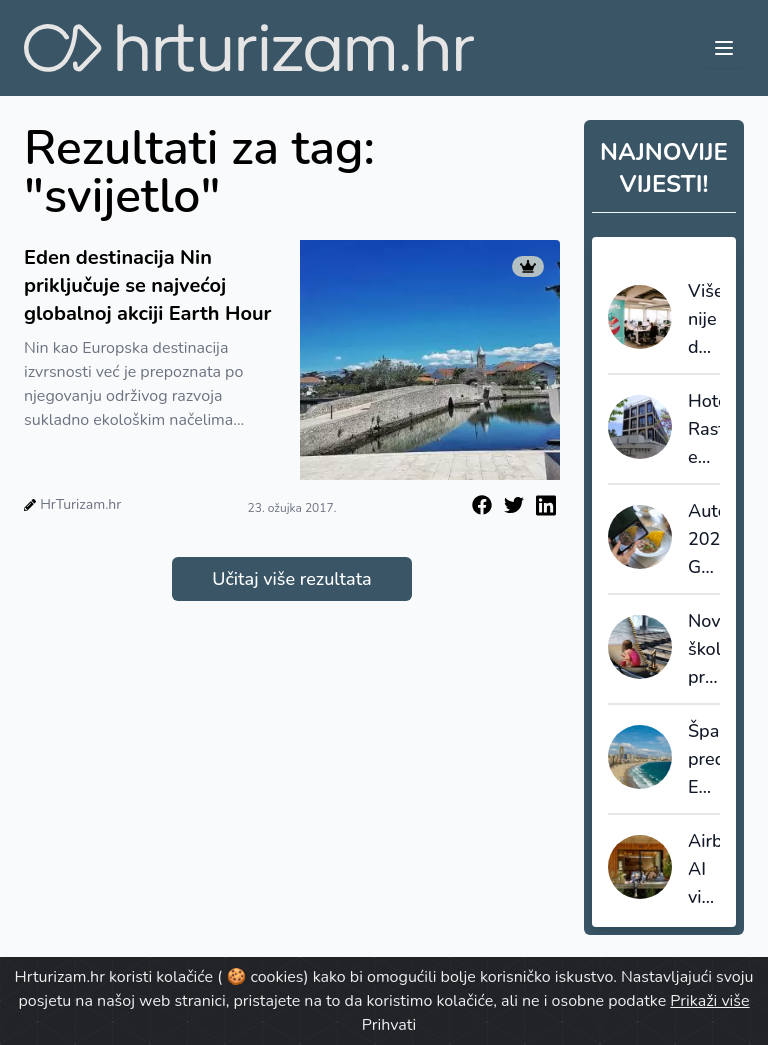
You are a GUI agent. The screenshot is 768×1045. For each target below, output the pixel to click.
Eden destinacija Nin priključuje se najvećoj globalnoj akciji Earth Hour (147, 285)
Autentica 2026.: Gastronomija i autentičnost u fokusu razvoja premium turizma (704, 540)
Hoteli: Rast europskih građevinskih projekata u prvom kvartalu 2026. (704, 430)
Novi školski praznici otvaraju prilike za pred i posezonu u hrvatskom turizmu (704, 650)
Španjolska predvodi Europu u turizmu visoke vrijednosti (704, 760)
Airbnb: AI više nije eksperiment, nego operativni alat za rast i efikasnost (704, 870)
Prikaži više (709, 1001)
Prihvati (389, 1025)
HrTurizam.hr (80, 504)
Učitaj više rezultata (291, 579)
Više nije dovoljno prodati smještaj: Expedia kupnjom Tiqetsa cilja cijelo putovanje (704, 320)
